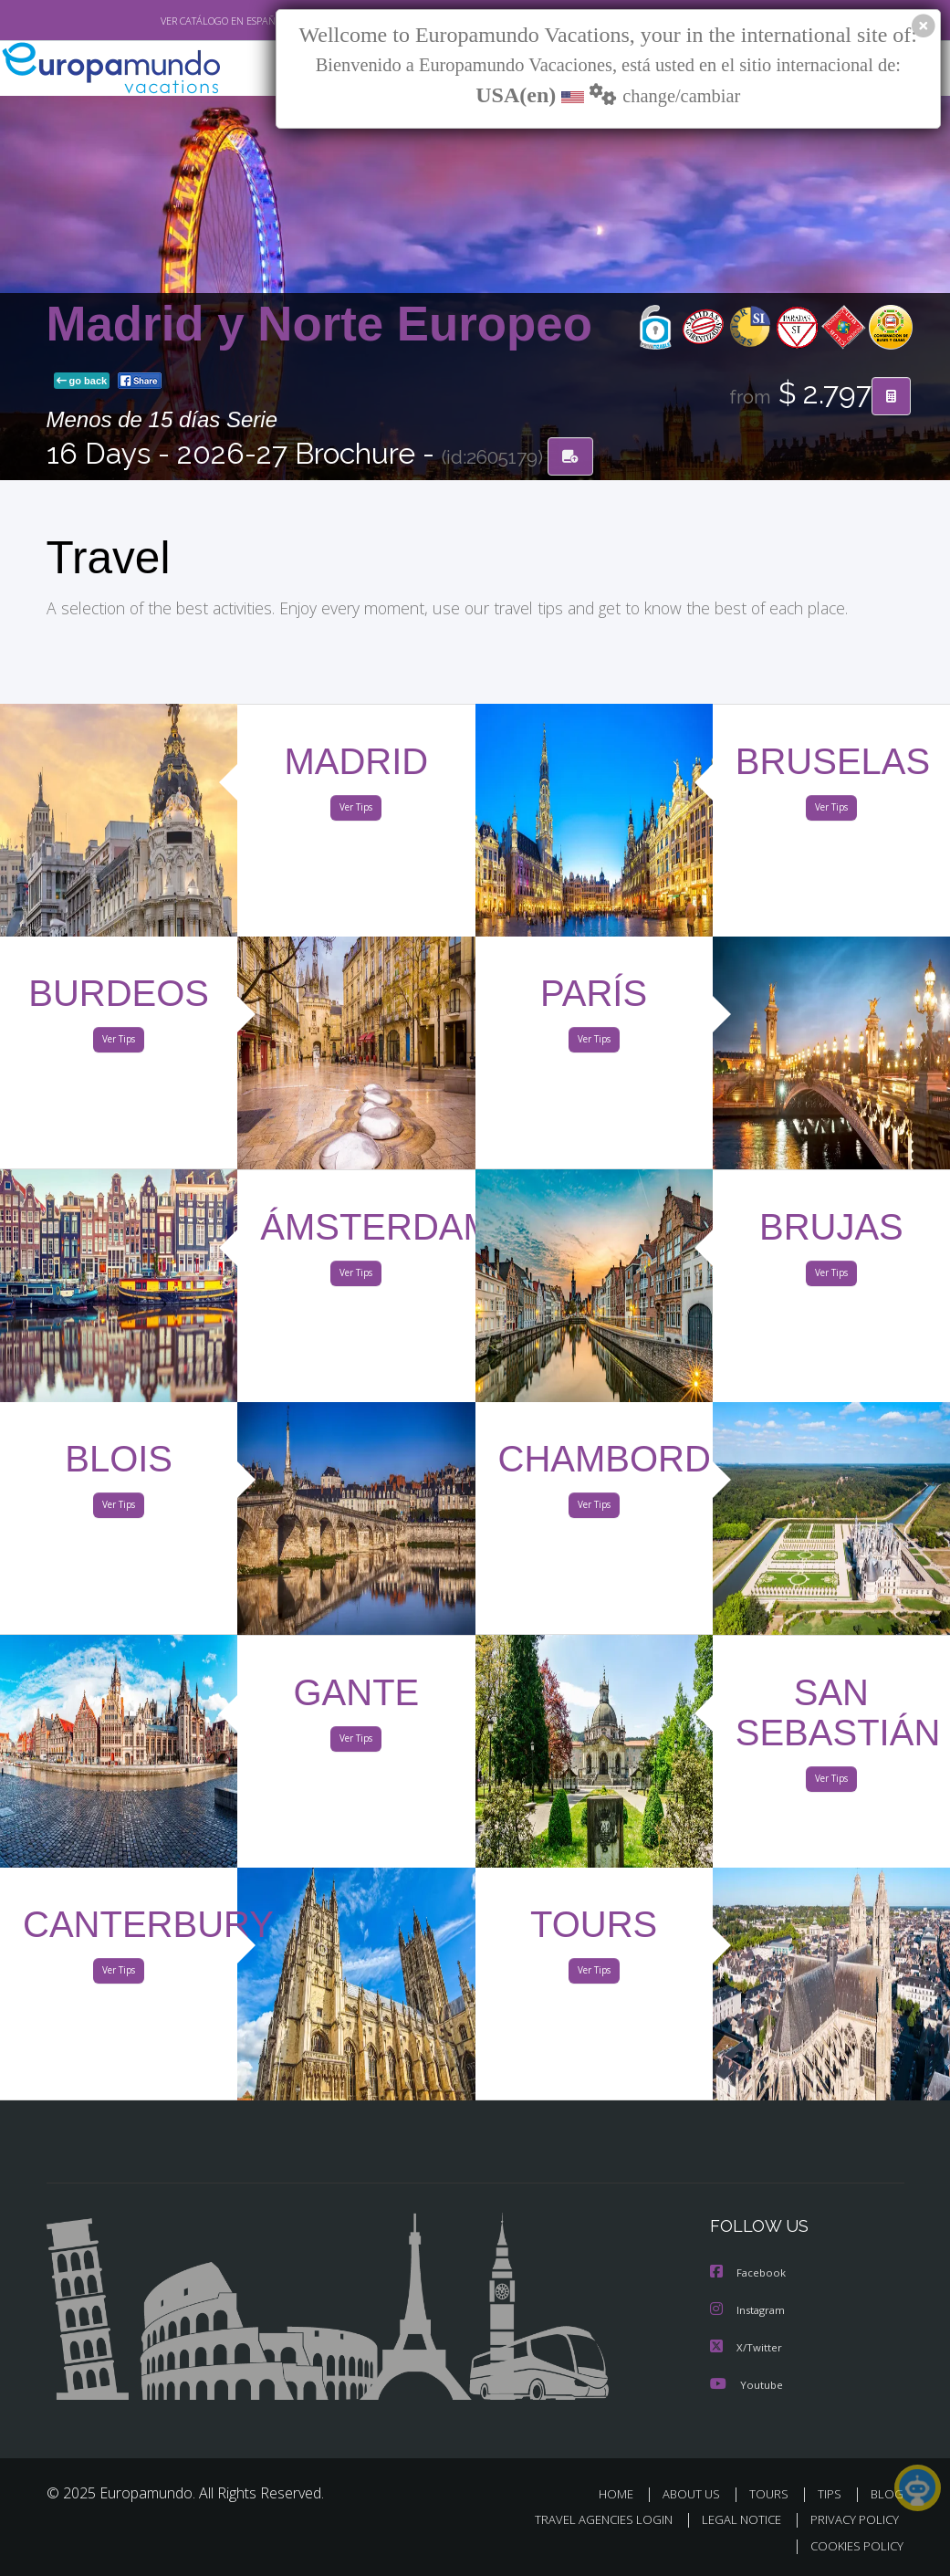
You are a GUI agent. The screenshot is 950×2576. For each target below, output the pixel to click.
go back (82, 381)
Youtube (746, 2384)
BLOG (887, 2493)
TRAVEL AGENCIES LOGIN (590, 2519)
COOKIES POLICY (853, 2545)
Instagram (749, 2311)
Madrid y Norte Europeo (319, 324)
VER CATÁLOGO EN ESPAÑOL (181, 21)
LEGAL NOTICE (733, 2519)
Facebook (749, 2274)
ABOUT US (697, 2493)
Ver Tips (356, 811)
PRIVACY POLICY (850, 2519)
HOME (624, 2493)
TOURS (773, 2493)
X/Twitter (746, 2347)
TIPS (833, 2493)
